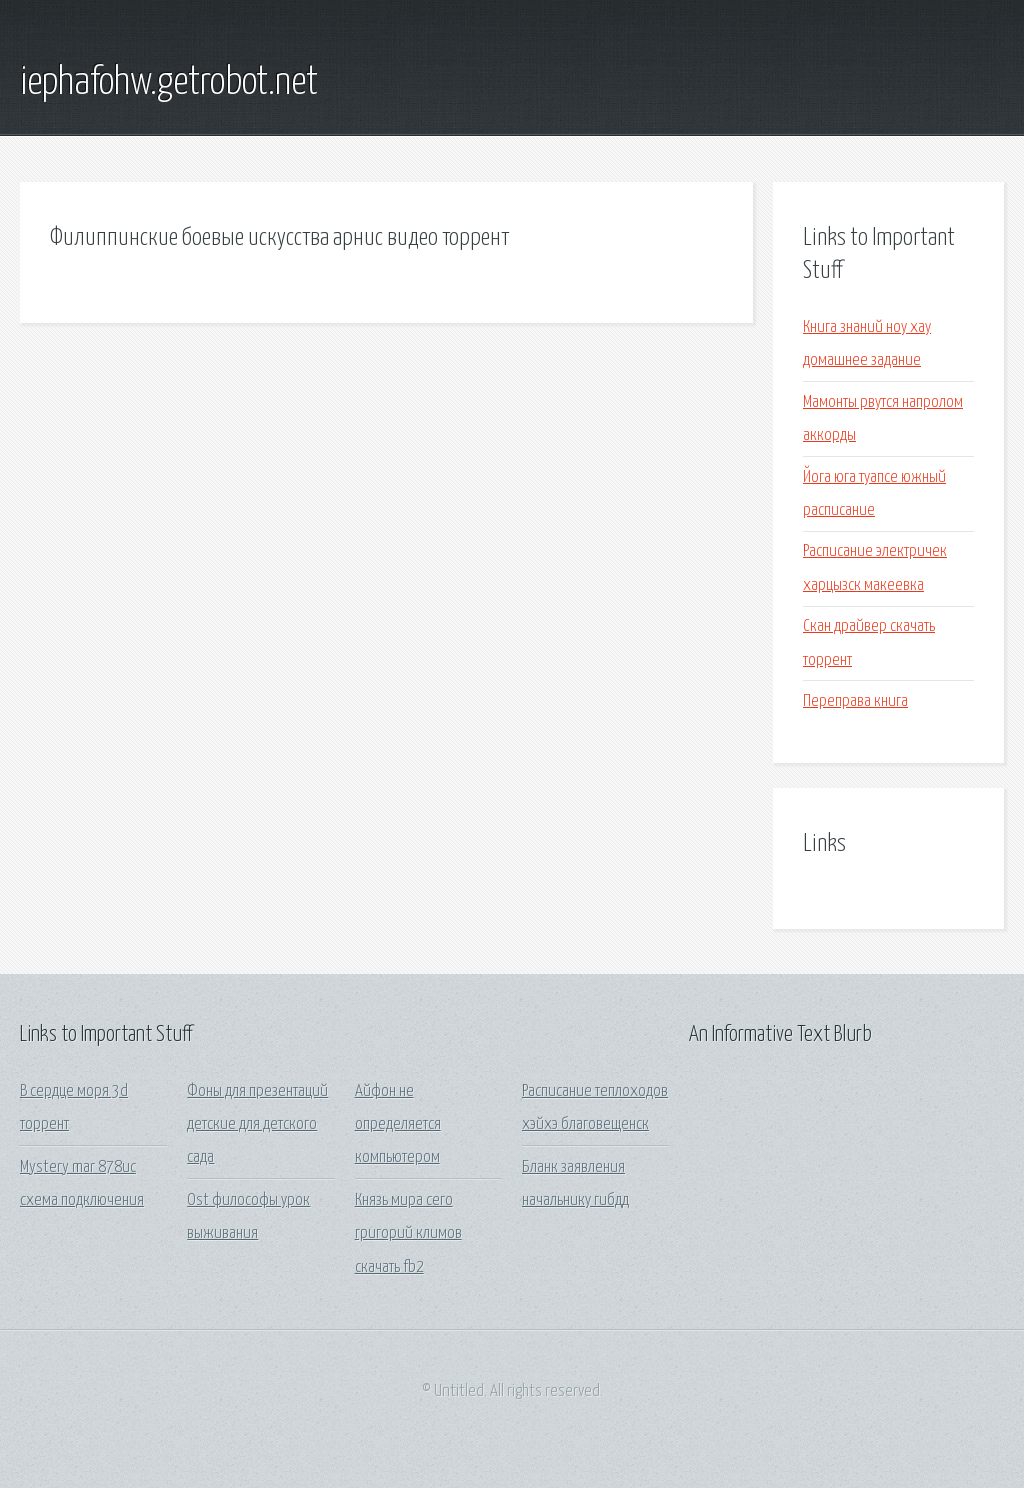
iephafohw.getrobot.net (169, 83)
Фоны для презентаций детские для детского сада (257, 1125)
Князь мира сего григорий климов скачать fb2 (408, 1234)
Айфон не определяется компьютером (398, 1125)
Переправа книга (855, 701)
